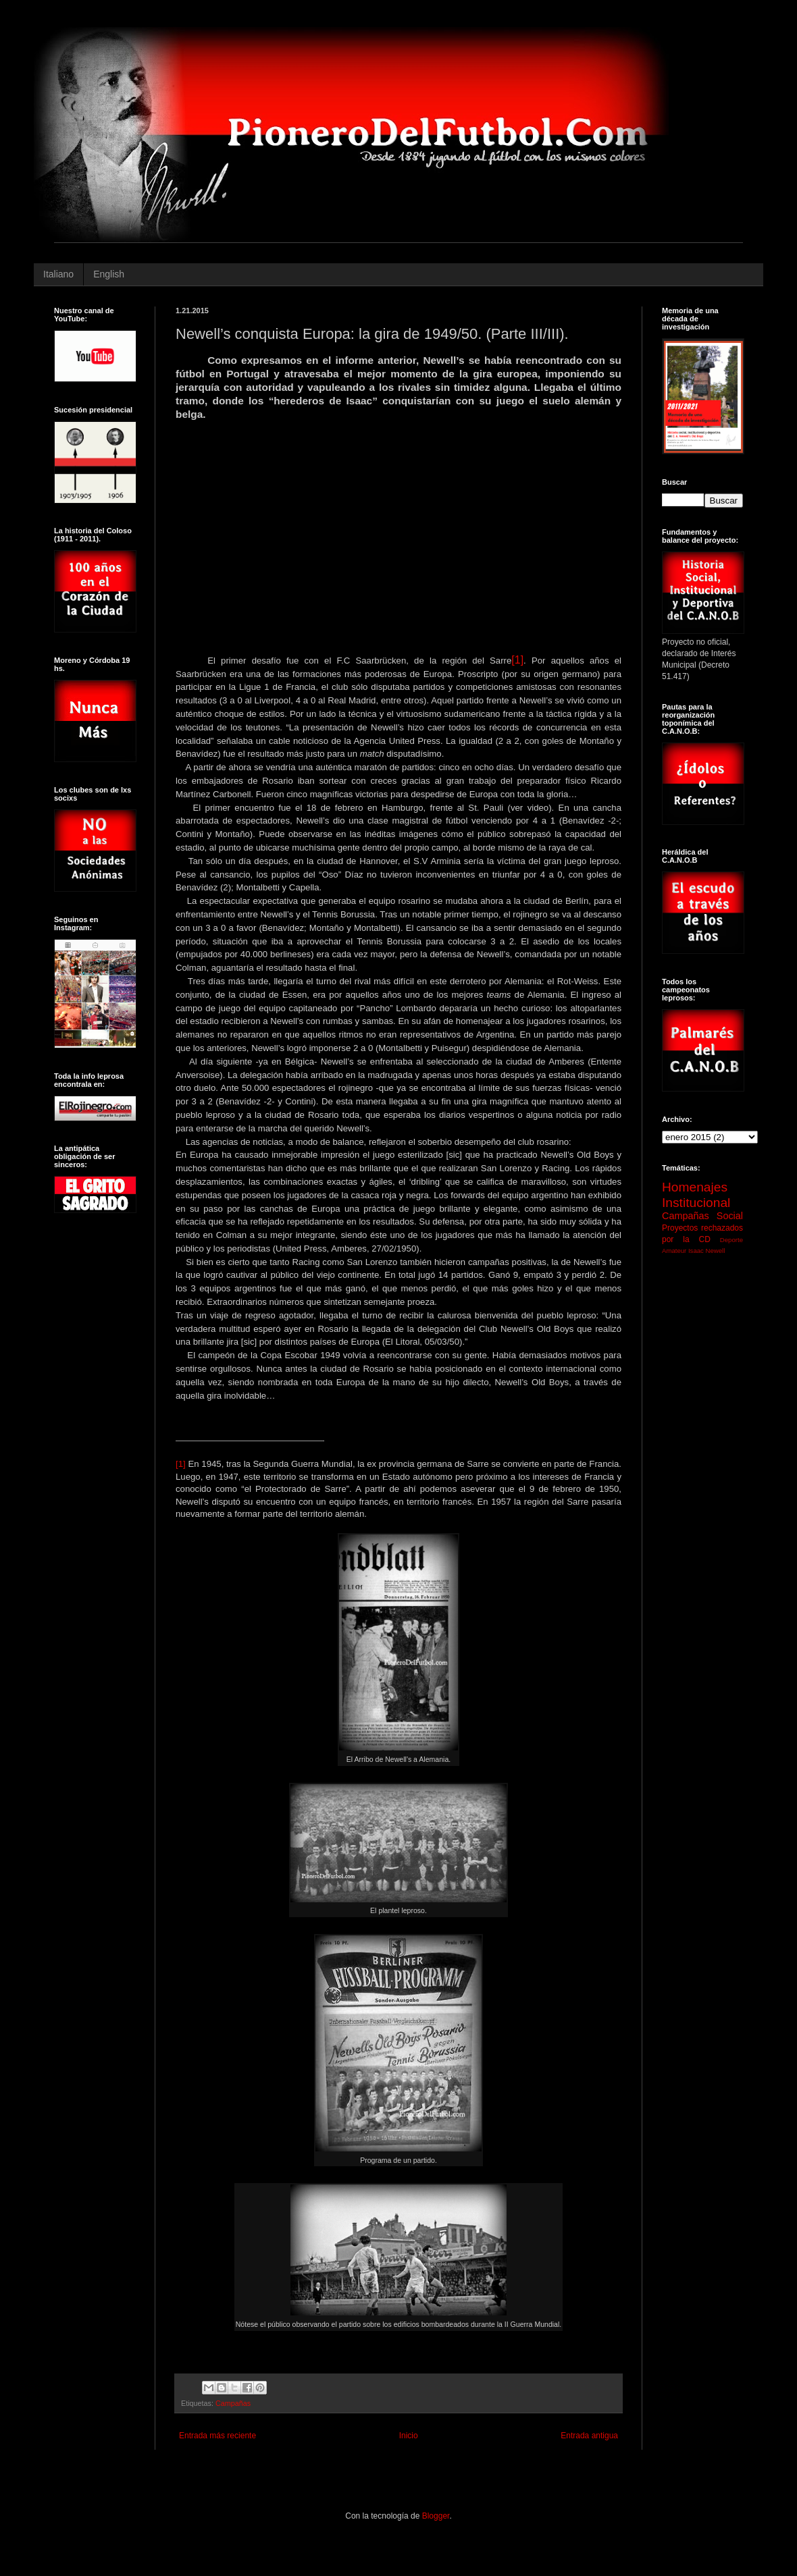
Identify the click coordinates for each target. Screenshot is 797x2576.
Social (730, 1215)
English (108, 274)
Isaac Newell (706, 1250)
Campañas (233, 2403)
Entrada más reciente (217, 2435)
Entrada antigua (589, 2435)
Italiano (58, 274)
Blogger (436, 2516)
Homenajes (694, 1187)
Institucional (696, 1203)
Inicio (408, 2435)
